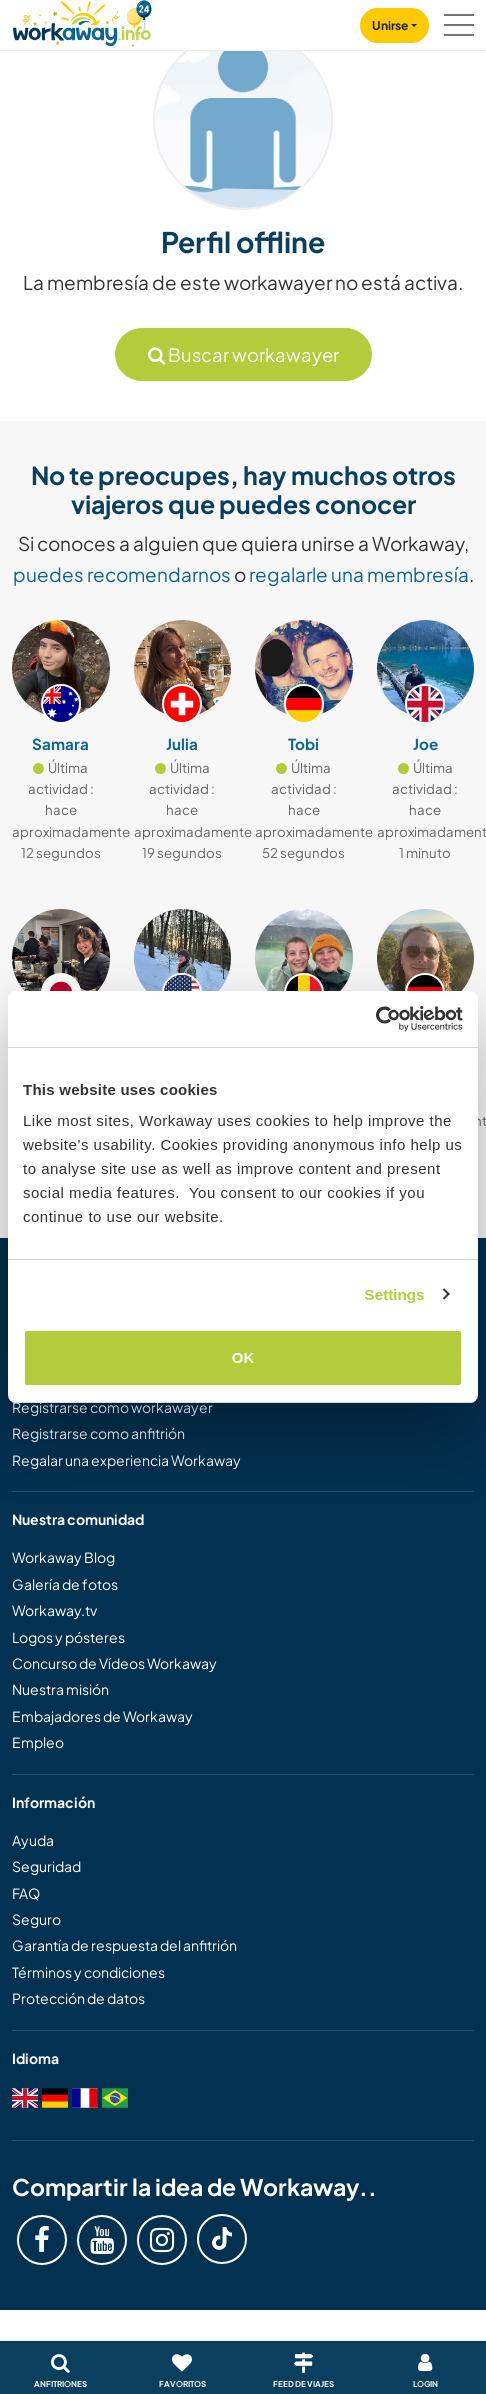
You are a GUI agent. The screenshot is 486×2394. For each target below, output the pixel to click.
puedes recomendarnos (122, 574)
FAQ (26, 1893)
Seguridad (46, 1866)
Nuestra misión (60, 1689)
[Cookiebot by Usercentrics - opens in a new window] (375, 1019)
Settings (395, 1294)
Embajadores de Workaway (102, 1716)
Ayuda (33, 1840)
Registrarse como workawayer (112, 1407)
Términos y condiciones (88, 1972)
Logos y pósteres (68, 1637)
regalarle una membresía (359, 574)
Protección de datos (78, 1998)
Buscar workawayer (243, 354)
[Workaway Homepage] (82, 20)
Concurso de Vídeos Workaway (114, 1663)
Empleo (38, 1742)
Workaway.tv (54, 1610)
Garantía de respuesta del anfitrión (124, 1945)
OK (243, 1357)
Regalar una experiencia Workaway (126, 1460)
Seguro (36, 1919)
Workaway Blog (63, 1557)
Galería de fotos (65, 1584)
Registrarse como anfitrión (98, 1433)
